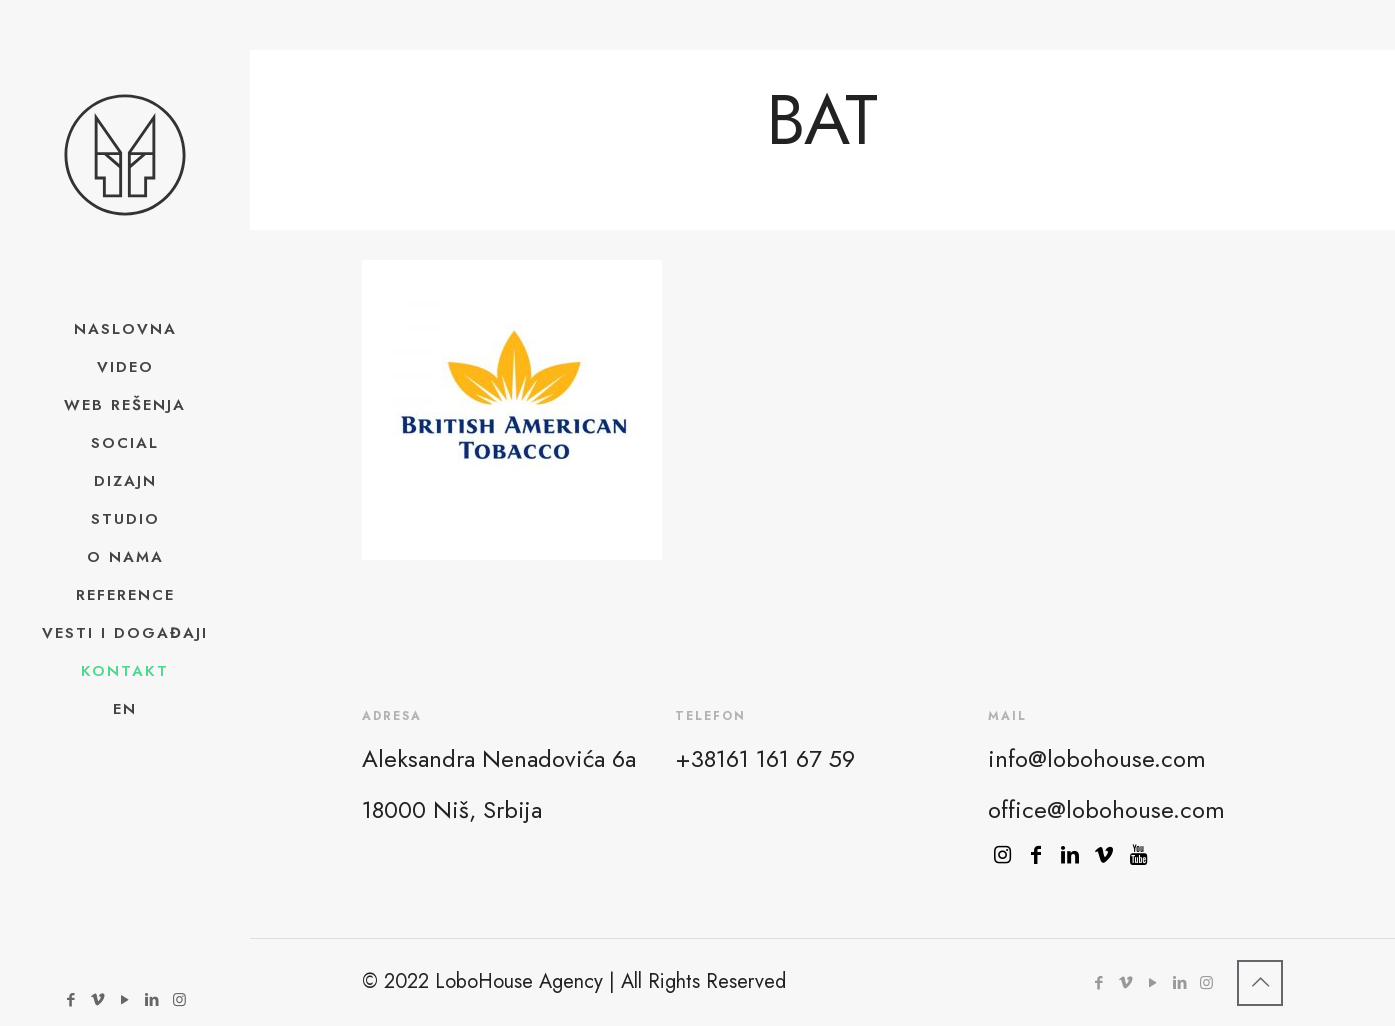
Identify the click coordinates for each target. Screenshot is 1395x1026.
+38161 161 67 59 (765, 758)
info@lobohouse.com (1097, 758)
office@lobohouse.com (1106, 809)
